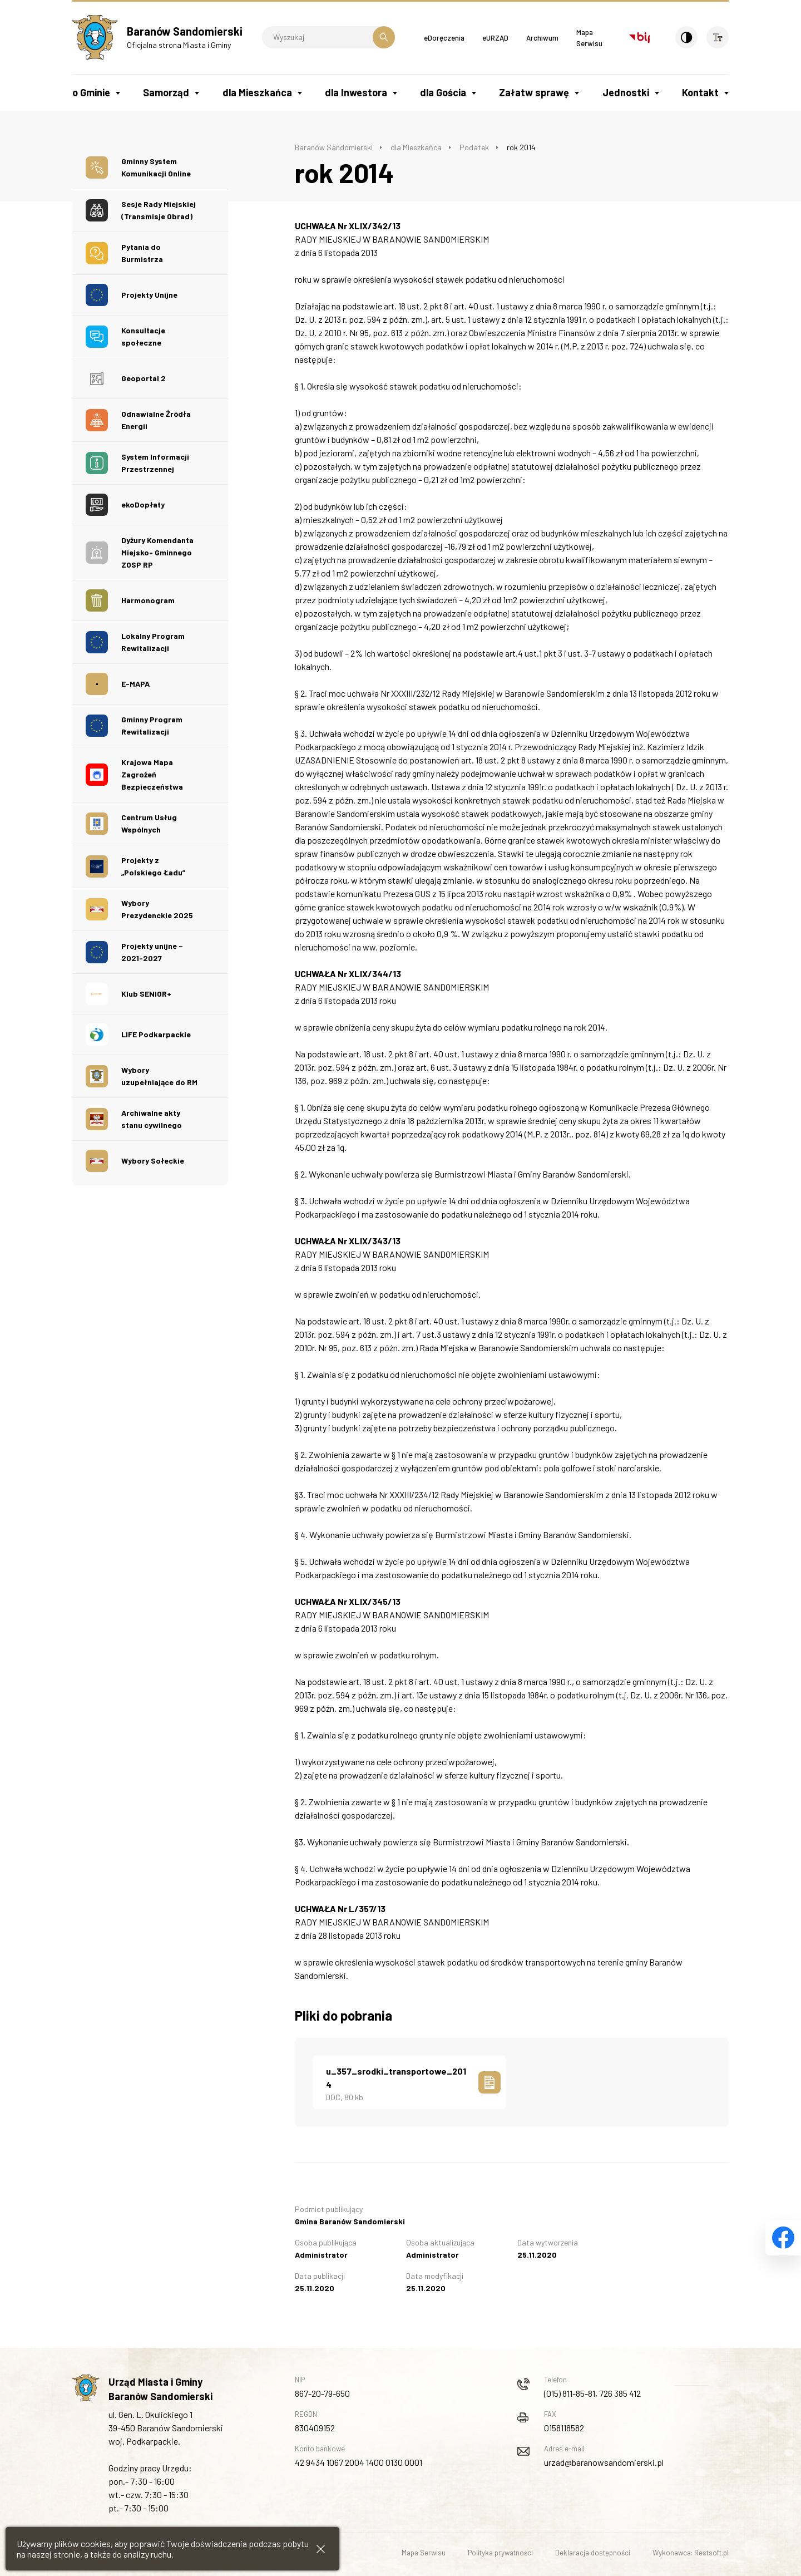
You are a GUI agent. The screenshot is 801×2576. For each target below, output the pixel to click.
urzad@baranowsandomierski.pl (604, 2462)
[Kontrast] (686, 37)
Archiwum (542, 37)
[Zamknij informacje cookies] (320, 2549)
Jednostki (625, 92)
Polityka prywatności (500, 2552)
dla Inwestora (356, 92)
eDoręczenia (444, 37)
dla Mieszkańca (257, 92)
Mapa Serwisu (424, 2552)
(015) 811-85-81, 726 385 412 (592, 2393)
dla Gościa (443, 92)
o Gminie (91, 92)
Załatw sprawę (534, 92)
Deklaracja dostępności (592, 2552)
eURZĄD (495, 37)
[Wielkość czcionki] (717, 37)
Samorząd (166, 92)
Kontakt (700, 92)
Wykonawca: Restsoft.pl (690, 2552)
